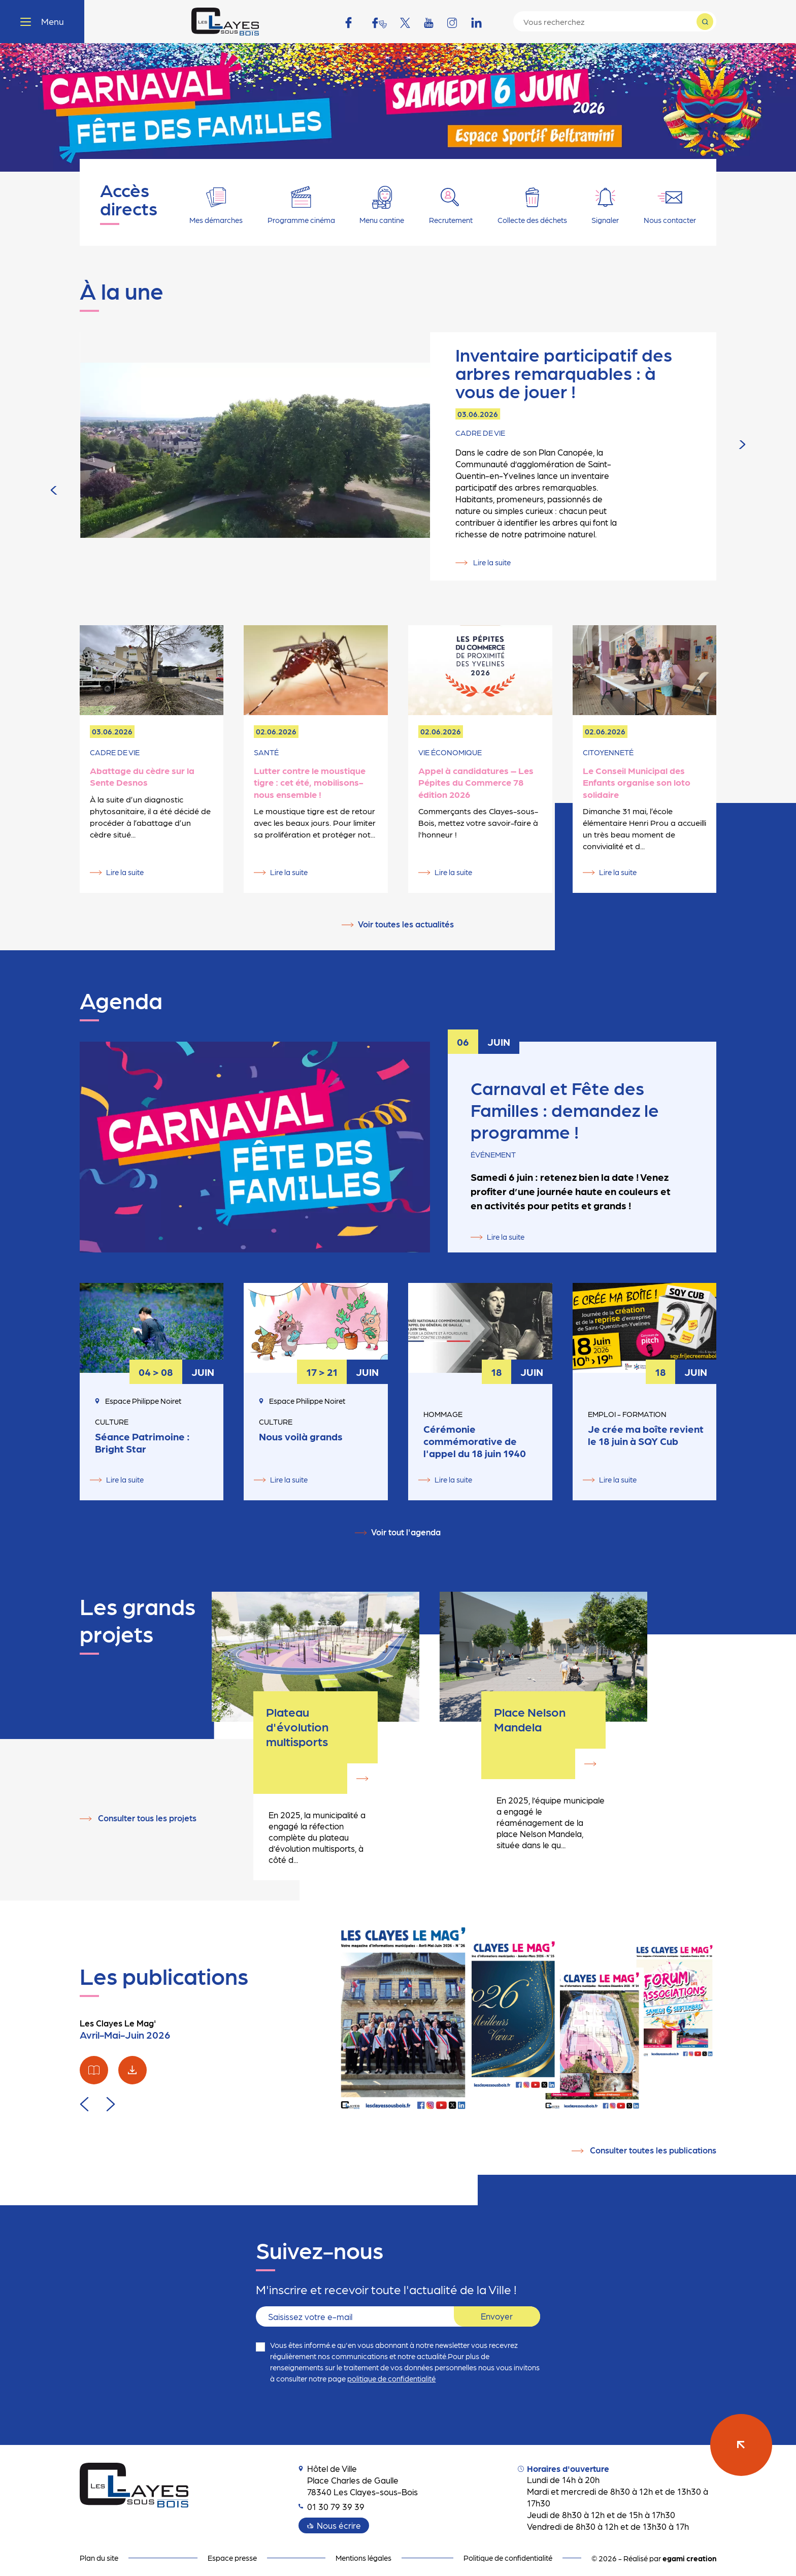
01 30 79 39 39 (331, 2502)
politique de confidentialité (391, 2373)
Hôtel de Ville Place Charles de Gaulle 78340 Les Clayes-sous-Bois (358, 2475)
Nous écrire (339, 2521)
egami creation (689, 2553)
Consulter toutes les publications (653, 2145)
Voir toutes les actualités (406, 924)
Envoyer (497, 2312)
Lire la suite (491, 473)
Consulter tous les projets (147, 1815)
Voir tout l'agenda (406, 1532)
